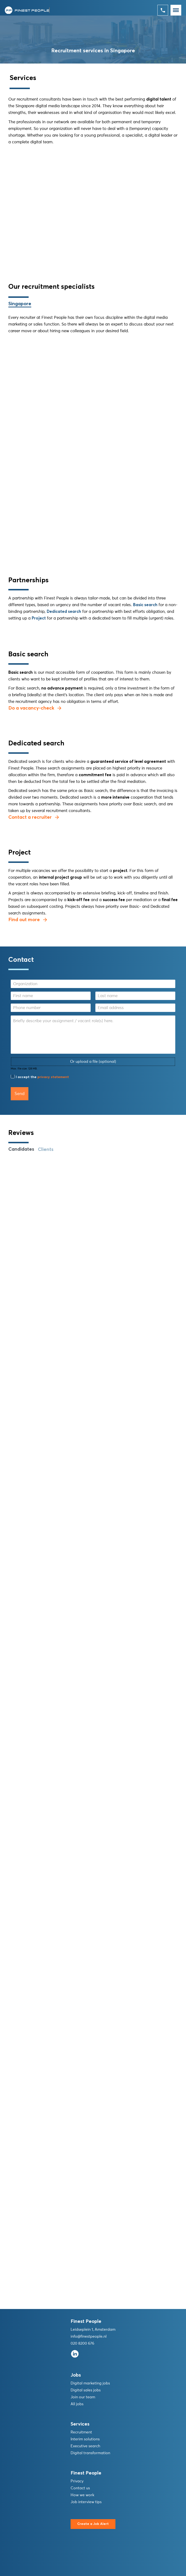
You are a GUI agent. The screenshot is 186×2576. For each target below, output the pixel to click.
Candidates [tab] (21, 1148)
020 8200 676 (82, 2342)
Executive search (85, 2445)
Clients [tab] (45, 1148)
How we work (82, 2494)
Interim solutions (85, 2438)
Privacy (77, 2480)
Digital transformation (90, 2452)
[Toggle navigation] (175, 10)
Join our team (83, 2396)
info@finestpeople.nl (89, 2335)
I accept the (42, 1077)
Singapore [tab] (19, 303)
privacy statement (53, 1077)
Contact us (80, 2487)
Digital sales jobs (86, 2389)
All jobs (77, 2403)
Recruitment (81, 2431)
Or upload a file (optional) (93, 1062)
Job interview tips (86, 2501)
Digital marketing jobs (90, 2382)
